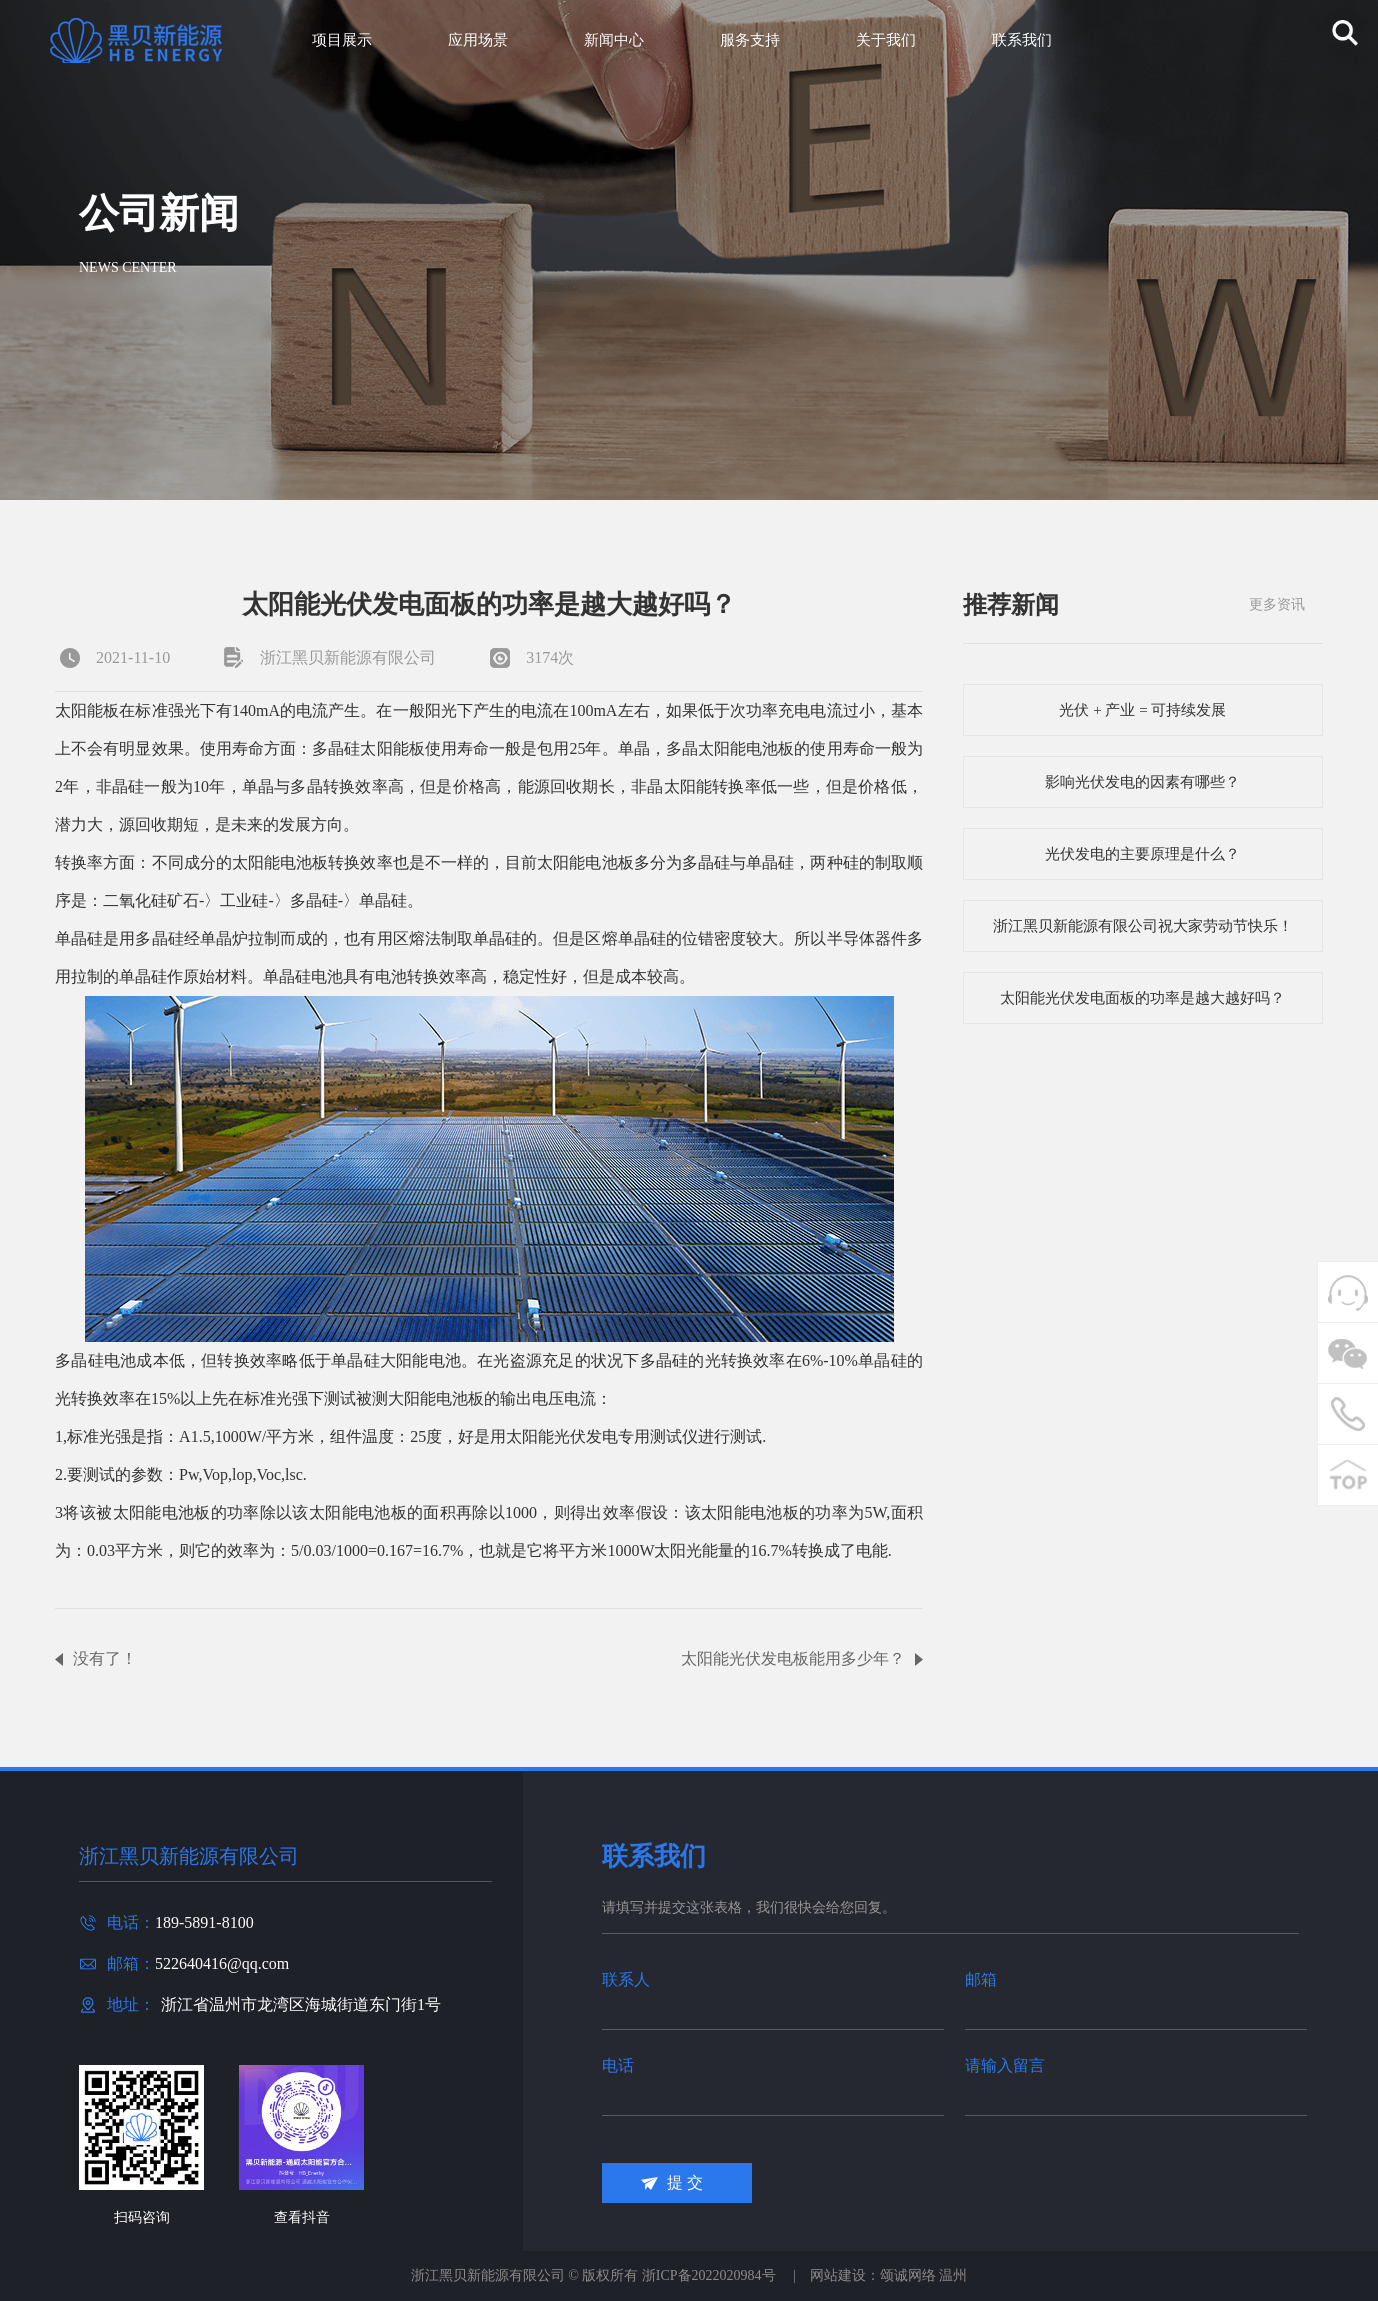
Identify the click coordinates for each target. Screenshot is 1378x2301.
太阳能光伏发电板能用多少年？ (793, 1658)
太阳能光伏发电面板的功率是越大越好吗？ (1142, 998)
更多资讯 (1277, 604)
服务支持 (750, 40)
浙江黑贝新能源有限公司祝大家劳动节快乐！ (1143, 926)
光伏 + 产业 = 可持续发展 (1142, 710)
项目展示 (342, 40)
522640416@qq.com (222, 1963)
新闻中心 (614, 40)
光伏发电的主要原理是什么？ (1142, 854)
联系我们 (1022, 40)
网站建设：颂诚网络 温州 (889, 2275)
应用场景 (478, 40)
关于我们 (886, 40)
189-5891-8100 (204, 1922)
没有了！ (105, 1658)
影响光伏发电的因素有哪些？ (1142, 782)
